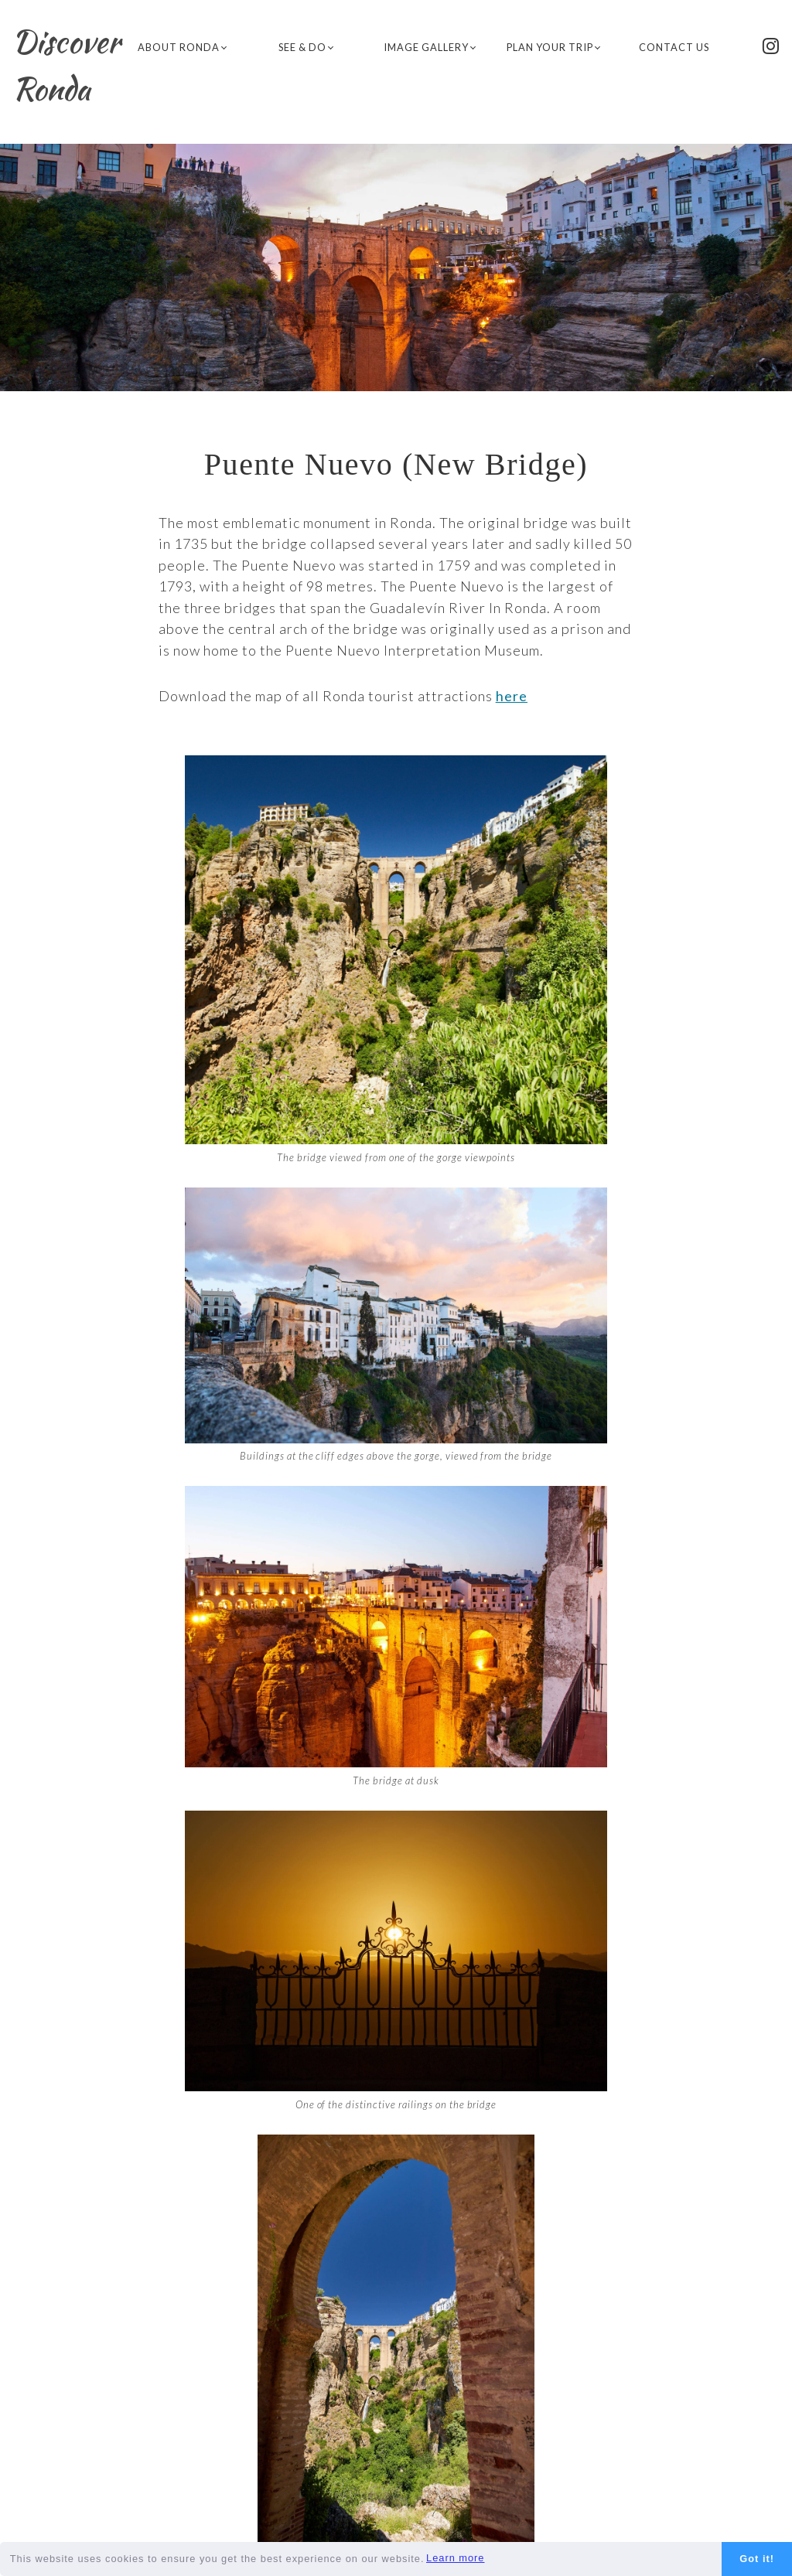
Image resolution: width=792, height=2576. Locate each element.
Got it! (756, 2558)
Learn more (455, 2558)
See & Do (305, 47)
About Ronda (182, 47)
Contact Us (677, 46)
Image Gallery (430, 47)
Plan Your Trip (553, 47)
